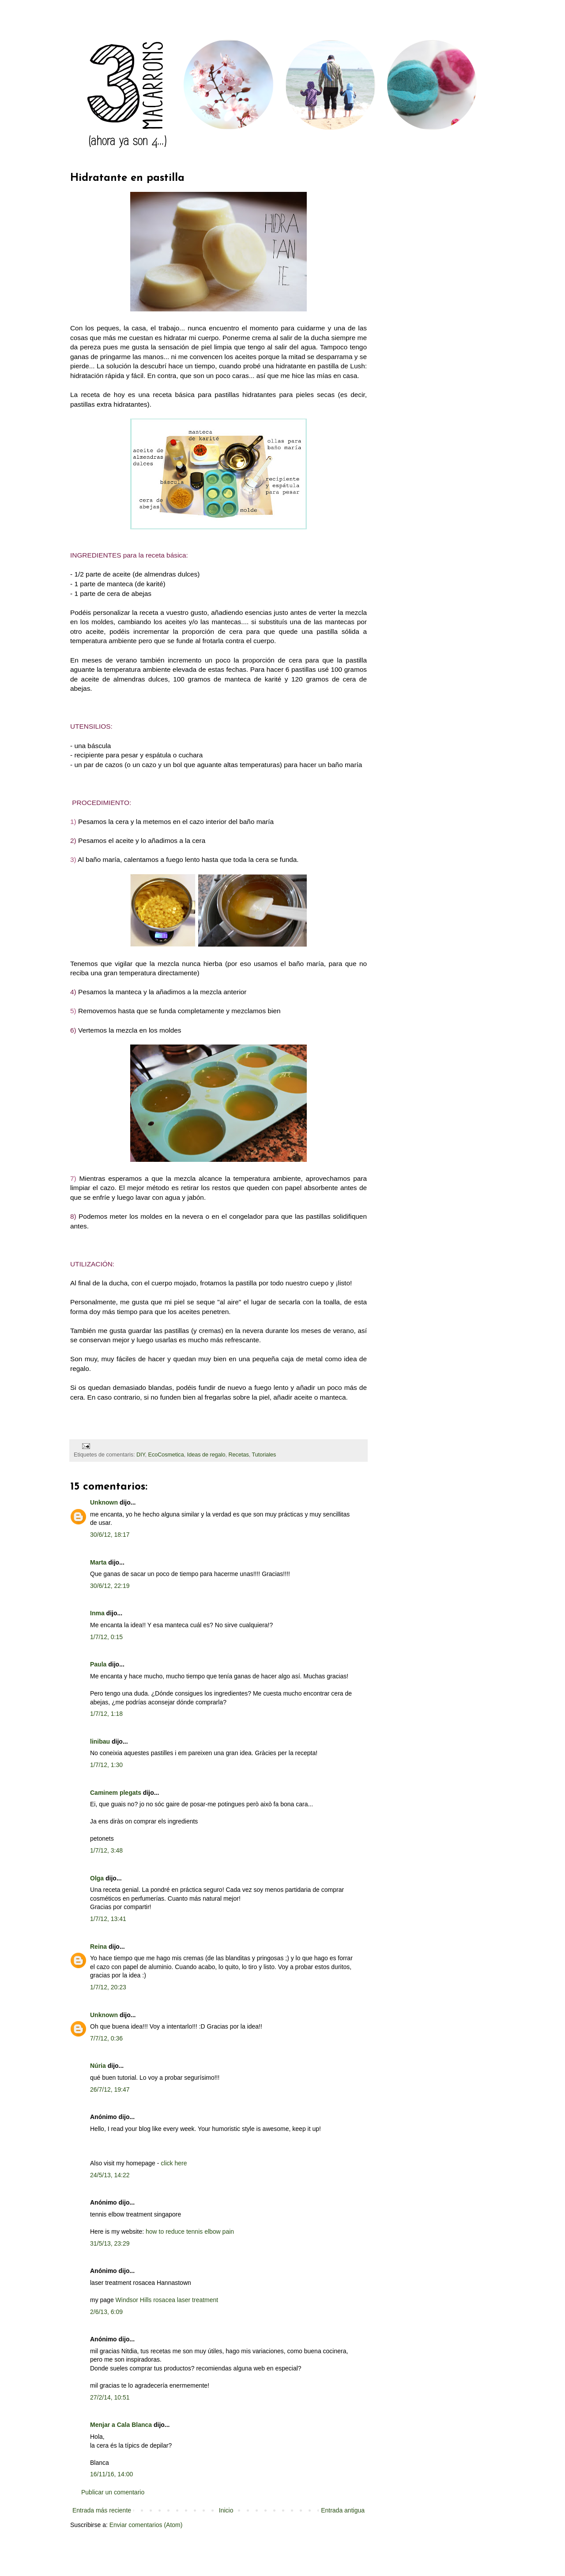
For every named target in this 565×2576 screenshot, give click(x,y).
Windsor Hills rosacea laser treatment (167, 2299)
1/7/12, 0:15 (106, 1636)
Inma (97, 1613)
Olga (97, 1878)
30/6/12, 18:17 (110, 1534)
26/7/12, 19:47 (110, 2089)
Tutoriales (264, 1455)
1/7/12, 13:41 (108, 1918)
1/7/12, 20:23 (108, 1987)
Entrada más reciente (101, 2510)
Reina (98, 1946)
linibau (100, 1741)
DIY (140, 1455)
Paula (98, 1664)
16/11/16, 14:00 (111, 2474)
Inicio (226, 2510)
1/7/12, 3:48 (106, 1850)
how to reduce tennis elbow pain (190, 2231)
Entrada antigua (343, 2510)
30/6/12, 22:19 (110, 1585)
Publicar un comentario (112, 2492)
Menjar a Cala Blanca (121, 2424)
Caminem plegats (115, 1792)
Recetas (239, 1455)
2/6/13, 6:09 (106, 2311)
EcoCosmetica (166, 1455)
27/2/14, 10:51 (110, 2397)
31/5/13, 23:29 (110, 2243)
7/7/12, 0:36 (106, 2038)
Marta (98, 1562)
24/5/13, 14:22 (110, 2175)
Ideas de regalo (206, 1455)
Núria (98, 2065)
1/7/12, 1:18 (106, 1713)
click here (174, 2163)
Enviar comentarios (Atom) (146, 2524)
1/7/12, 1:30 (106, 1764)
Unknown (104, 1502)
